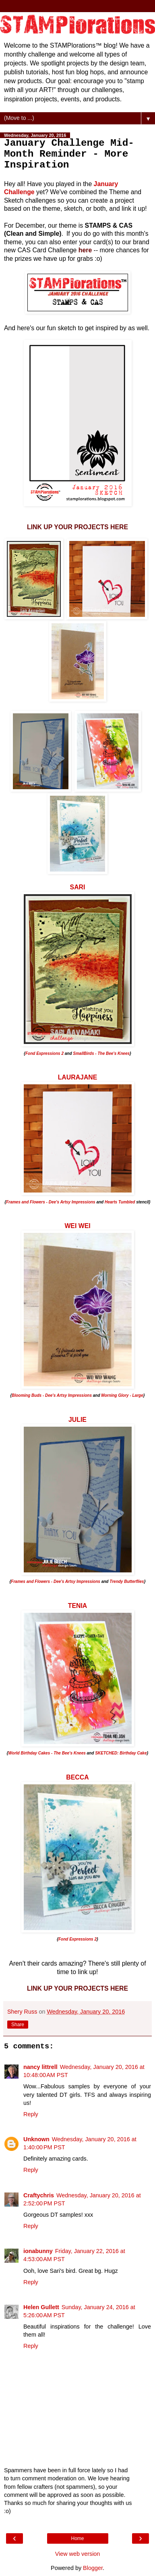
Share (17, 2024)
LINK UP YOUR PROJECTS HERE (77, 527)
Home (77, 2538)
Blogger (93, 2568)
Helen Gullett (41, 2307)
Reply (30, 2114)
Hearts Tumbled (120, 1202)
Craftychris (38, 2195)
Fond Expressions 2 (44, 1053)
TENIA (77, 1605)
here (85, 250)
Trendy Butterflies (127, 1581)
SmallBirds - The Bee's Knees (101, 1053)
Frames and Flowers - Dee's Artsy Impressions (50, 1202)
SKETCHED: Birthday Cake (121, 1753)
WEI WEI (77, 1225)
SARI (77, 887)
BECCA (77, 1777)
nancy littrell (40, 2067)
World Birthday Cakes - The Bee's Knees (47, 1753)
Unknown (36, 2139)
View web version (77, 2554)
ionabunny (38, 2251)
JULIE (77, 1419)
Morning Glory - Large (122, 1395)
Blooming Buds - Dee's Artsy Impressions (52, 1395)
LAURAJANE (77, 1077)
